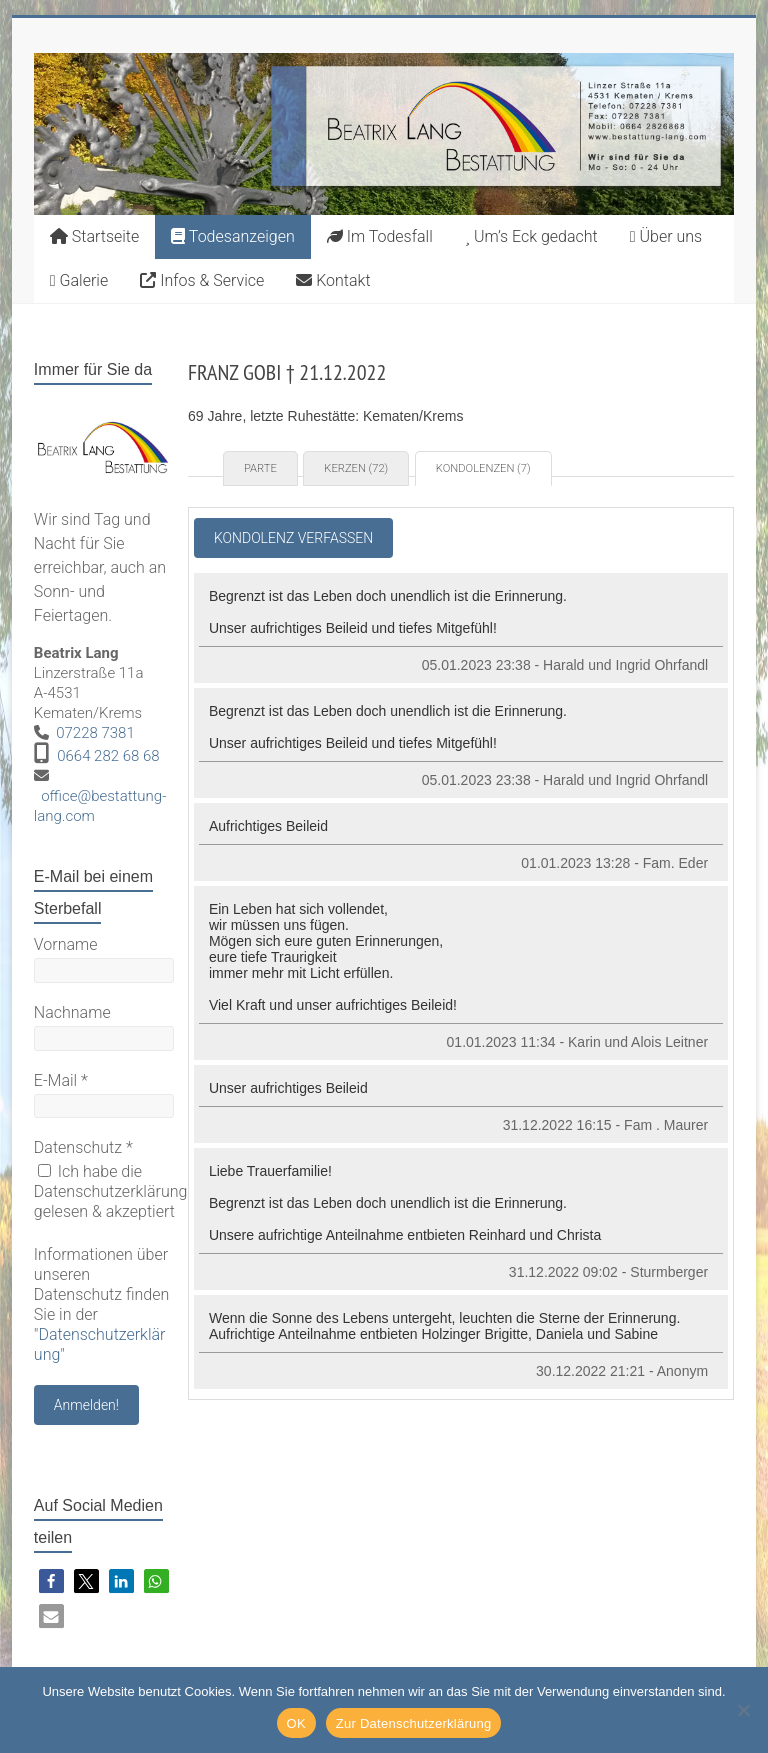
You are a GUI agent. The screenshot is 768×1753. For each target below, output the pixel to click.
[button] (51, 1581)
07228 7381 (95, 733)
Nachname (72, 1012)
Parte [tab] (260, 468)
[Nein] (743, 1710)
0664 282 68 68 (108, 756)
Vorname (66, 944)
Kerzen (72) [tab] (356, 468)
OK (296, 1723)
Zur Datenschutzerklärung (414, 1723)
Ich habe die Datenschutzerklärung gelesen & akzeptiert (111, 1191)
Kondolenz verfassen (293, 538)
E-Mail (61, 1080)
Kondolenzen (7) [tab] (483, 468)
